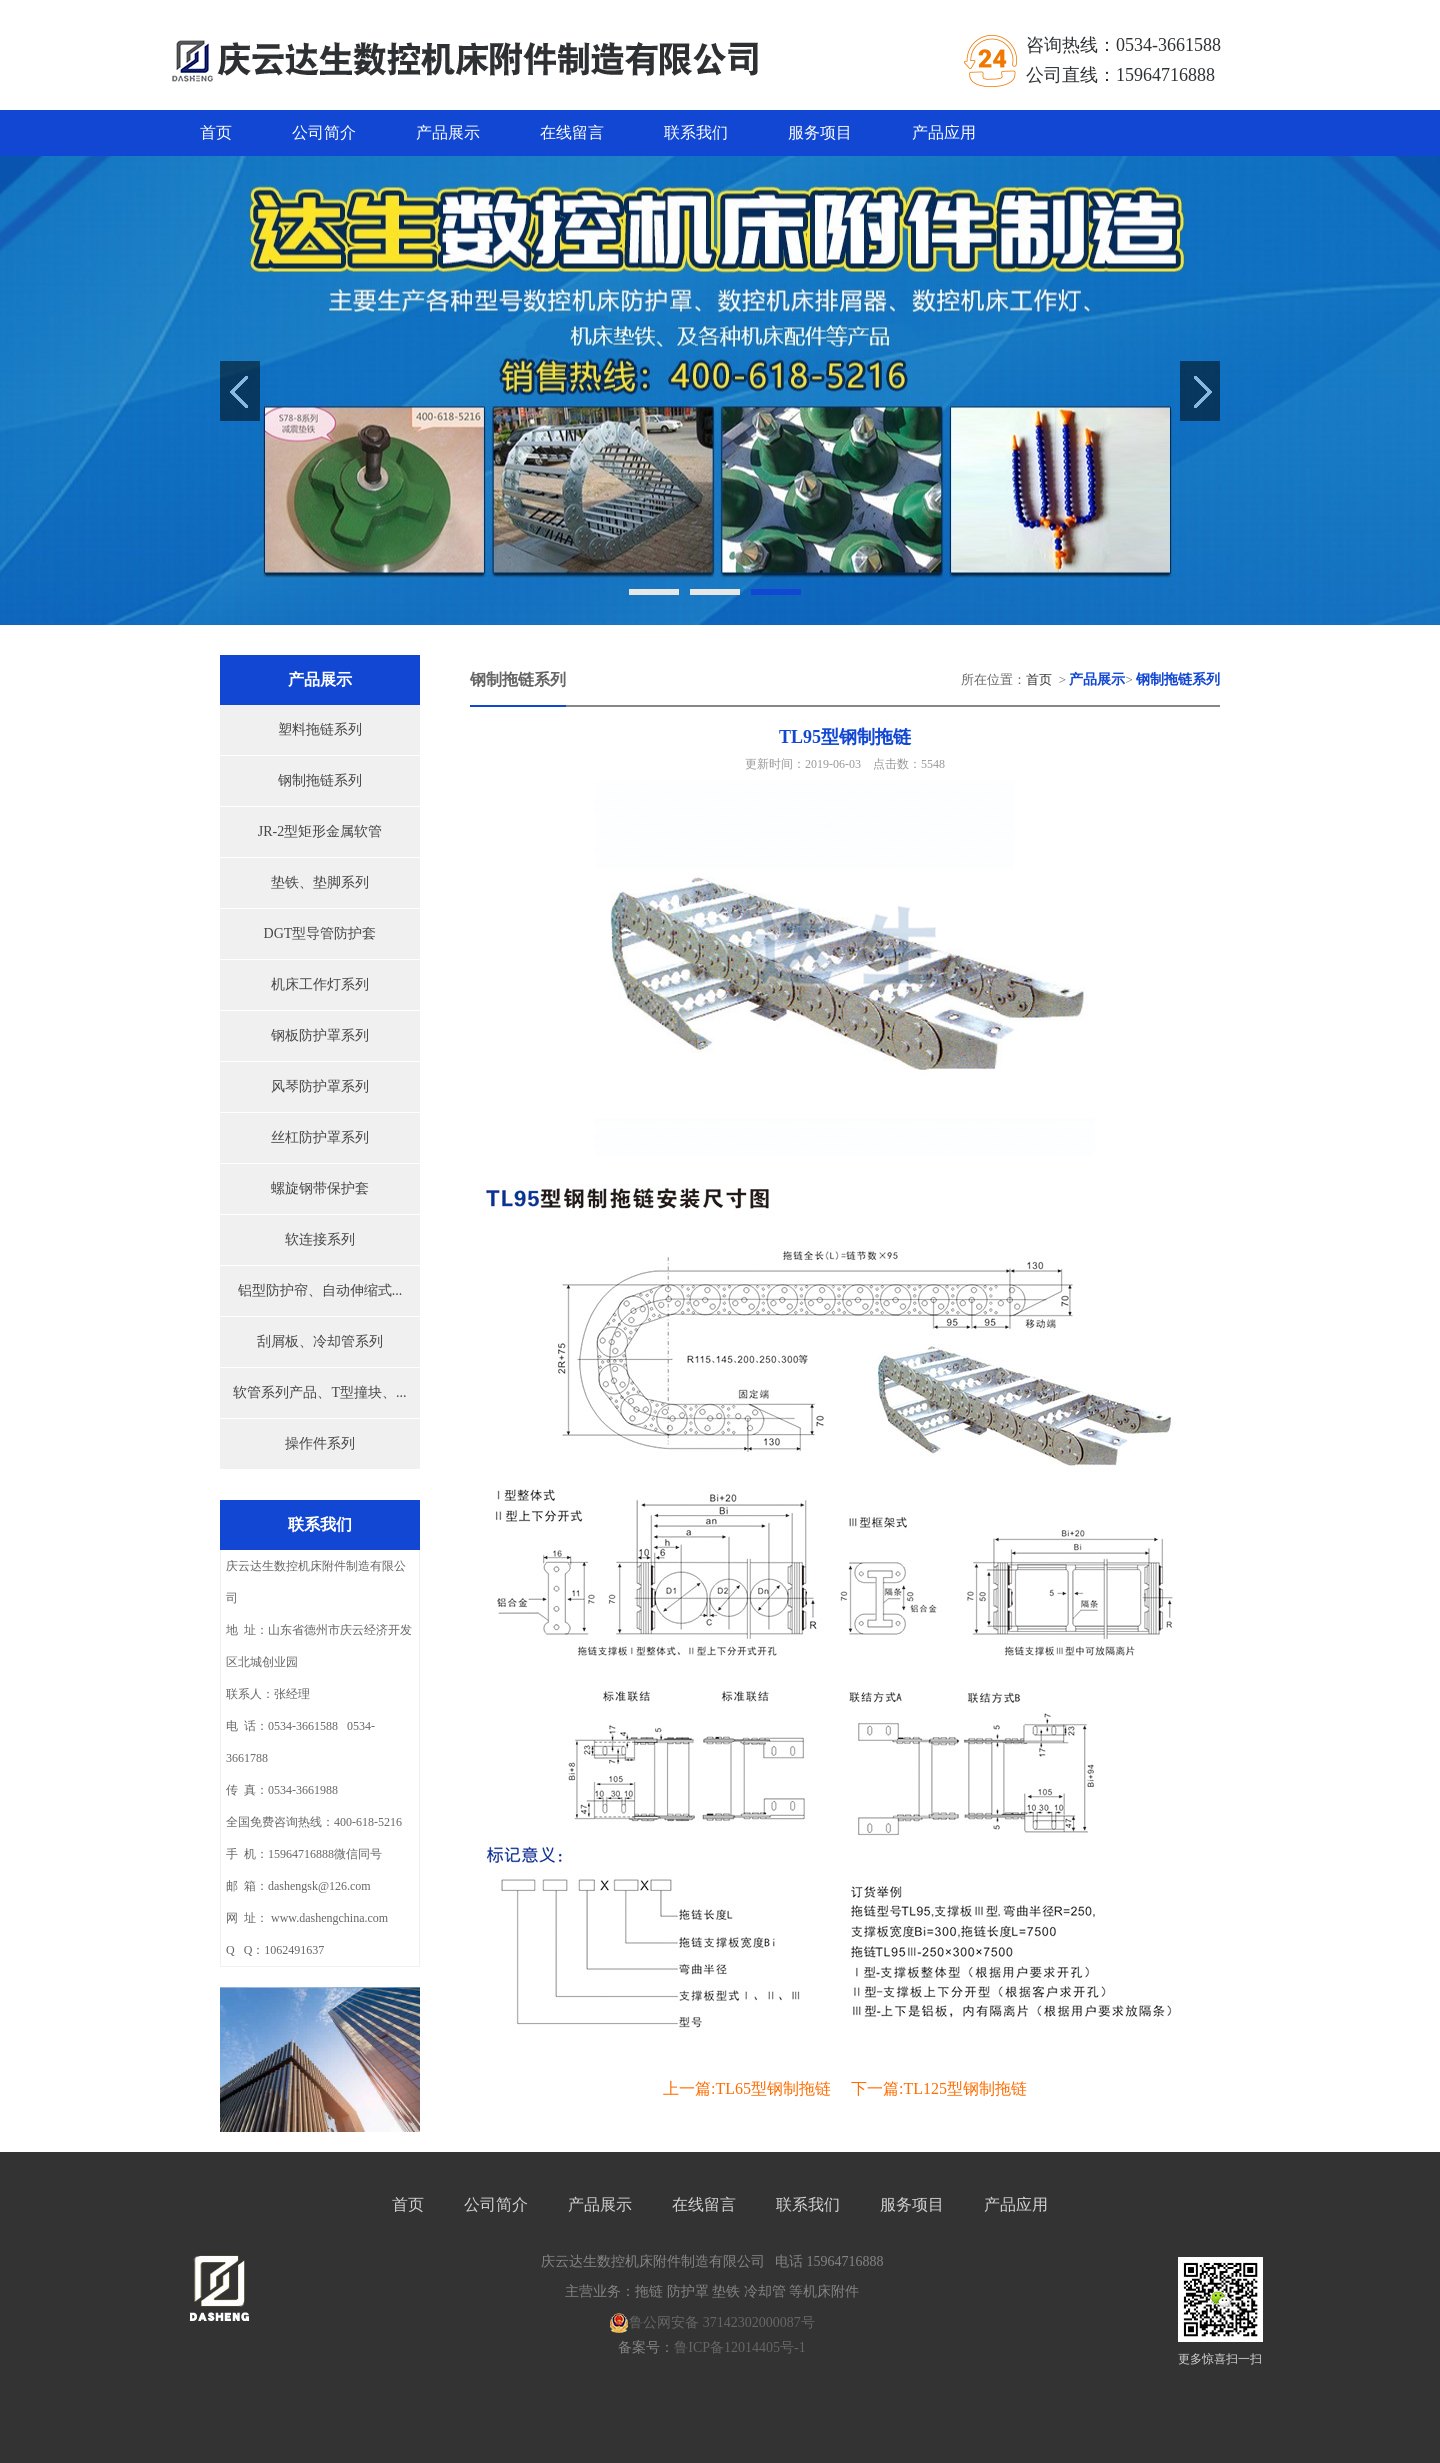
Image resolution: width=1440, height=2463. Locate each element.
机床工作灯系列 (320, 984)
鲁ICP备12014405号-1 (739, 2347)
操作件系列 (320, 1443)
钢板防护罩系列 (320, 1035)
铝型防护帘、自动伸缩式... (320, 1290)
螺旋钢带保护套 (320, 1188)
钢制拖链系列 (320, 780)
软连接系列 (320, 1239)
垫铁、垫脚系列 (320, 882)
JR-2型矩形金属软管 (320, 831)
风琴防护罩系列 (320, 1086)
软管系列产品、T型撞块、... (319, 1392)
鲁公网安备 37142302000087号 (712, 2323)
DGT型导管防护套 (320, 933)
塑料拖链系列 (320, 729)
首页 (216, 132)
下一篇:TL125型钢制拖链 (939, 2088)
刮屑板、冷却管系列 (320, 1341)
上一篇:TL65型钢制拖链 (747, 2088)
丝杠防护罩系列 (320, 1137)
